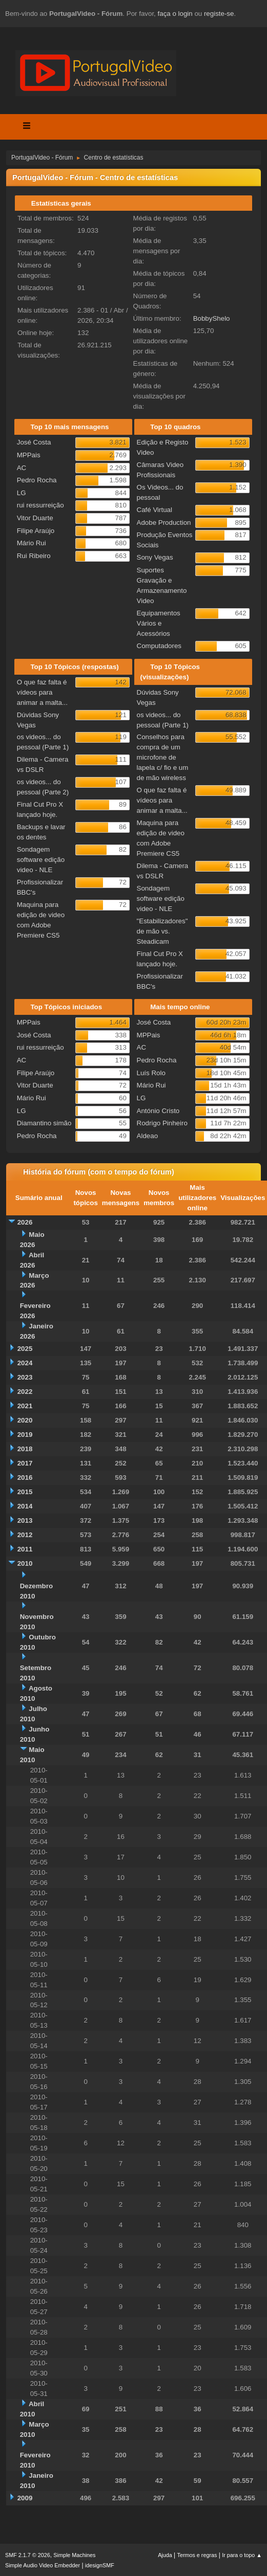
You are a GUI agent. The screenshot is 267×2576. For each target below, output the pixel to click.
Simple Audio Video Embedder (42, 2565)
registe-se (219, 13)
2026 (25, 1222)
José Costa (34, 442)
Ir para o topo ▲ (242, 2555)
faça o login (175, 13)
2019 (25, 1434)
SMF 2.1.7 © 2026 (27, 2555)
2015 (25, 1492)
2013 (25, 1520)
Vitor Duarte (35, 518)
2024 (25, 1363)
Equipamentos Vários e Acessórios (158, 623)
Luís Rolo (151, 1073)
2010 (25, 1563)
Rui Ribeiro (34, 556)
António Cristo (158, 1111)
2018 (25, 1449)
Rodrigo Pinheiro (162, 1123)
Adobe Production (164, 522)
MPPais (28, 455)
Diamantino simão (44, 1123)
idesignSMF (99, 2565)
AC (22, 468)
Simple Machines (74, 2555)
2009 (25, 2498)
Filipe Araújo (35, 531)
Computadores (159, 646)
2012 (25, 1535)
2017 (25, 1463)
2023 (25, 1377)
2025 (25, 1348)
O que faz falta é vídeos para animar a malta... (42, 692)
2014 (25, 1506)
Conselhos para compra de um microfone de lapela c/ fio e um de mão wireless (163, 757)
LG (21, 493)
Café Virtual (154, 510)
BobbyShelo (211, 318)
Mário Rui (31, 543)
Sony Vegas (155, 557)
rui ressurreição (40, 505)
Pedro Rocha (37, 480)
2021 (25, 1406)
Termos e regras (197, 2555)
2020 (25, 1420)
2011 (25, 1549)
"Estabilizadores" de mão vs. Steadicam (162, 931)
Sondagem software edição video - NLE (41, 860)
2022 (25, 1391)
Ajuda (165, 2555)
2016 (25, 1477)
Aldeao (147, 1136)
